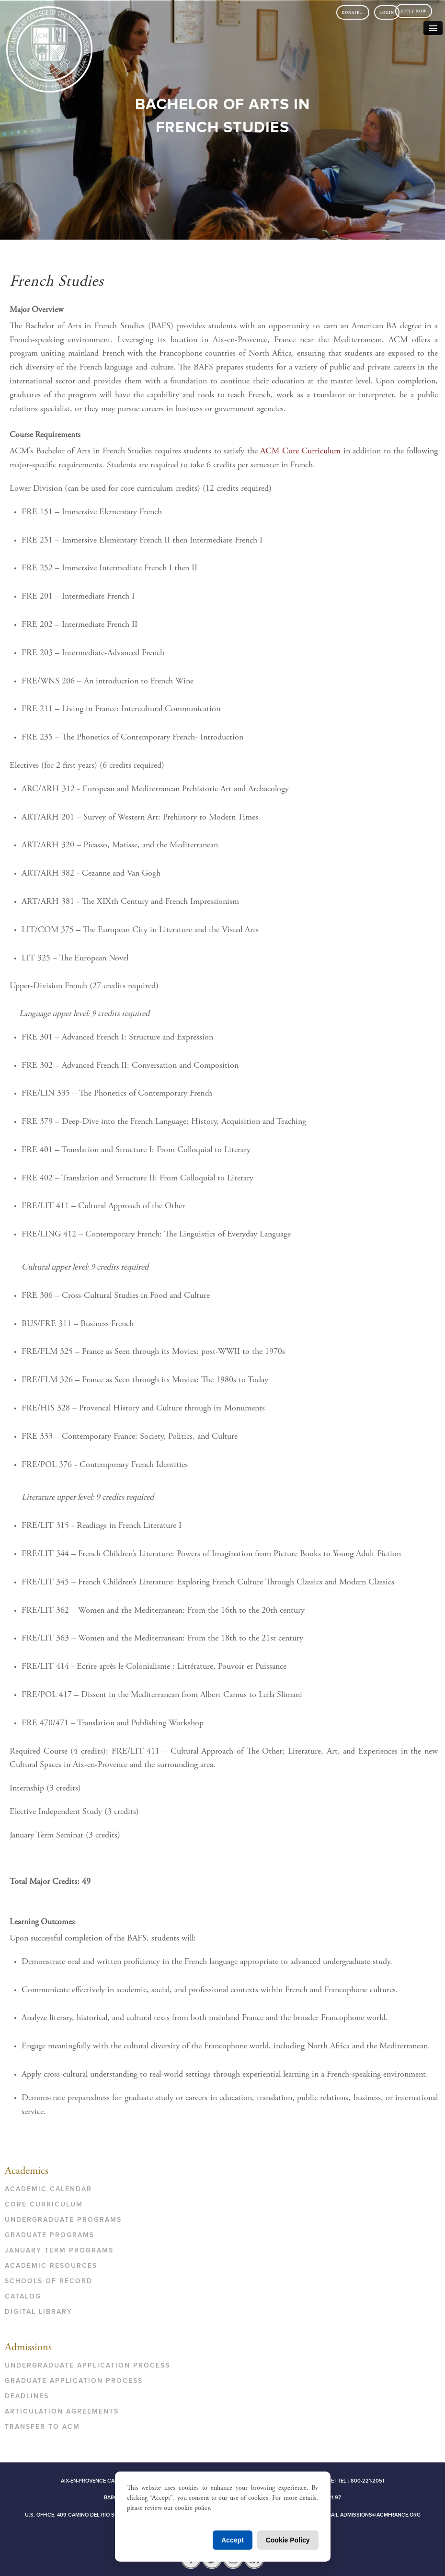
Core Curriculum (44, 2204)
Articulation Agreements (62, 2411)
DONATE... (353, 13)
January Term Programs (59, 2250)
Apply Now (413, 11)
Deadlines (27, 2396)
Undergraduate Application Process (87, 2365)
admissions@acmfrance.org (380, 2515)
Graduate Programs (49, 2235)
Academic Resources (51, 2266)
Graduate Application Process (74, 2381)
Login (386, 13)
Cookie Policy (288, 2540)
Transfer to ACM (42, 2427)
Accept (232, 2540)
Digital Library (38, 2312)
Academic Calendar (48, 2189)
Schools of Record (48, 2281)
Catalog (23, 2296)
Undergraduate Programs (63, 2220)
